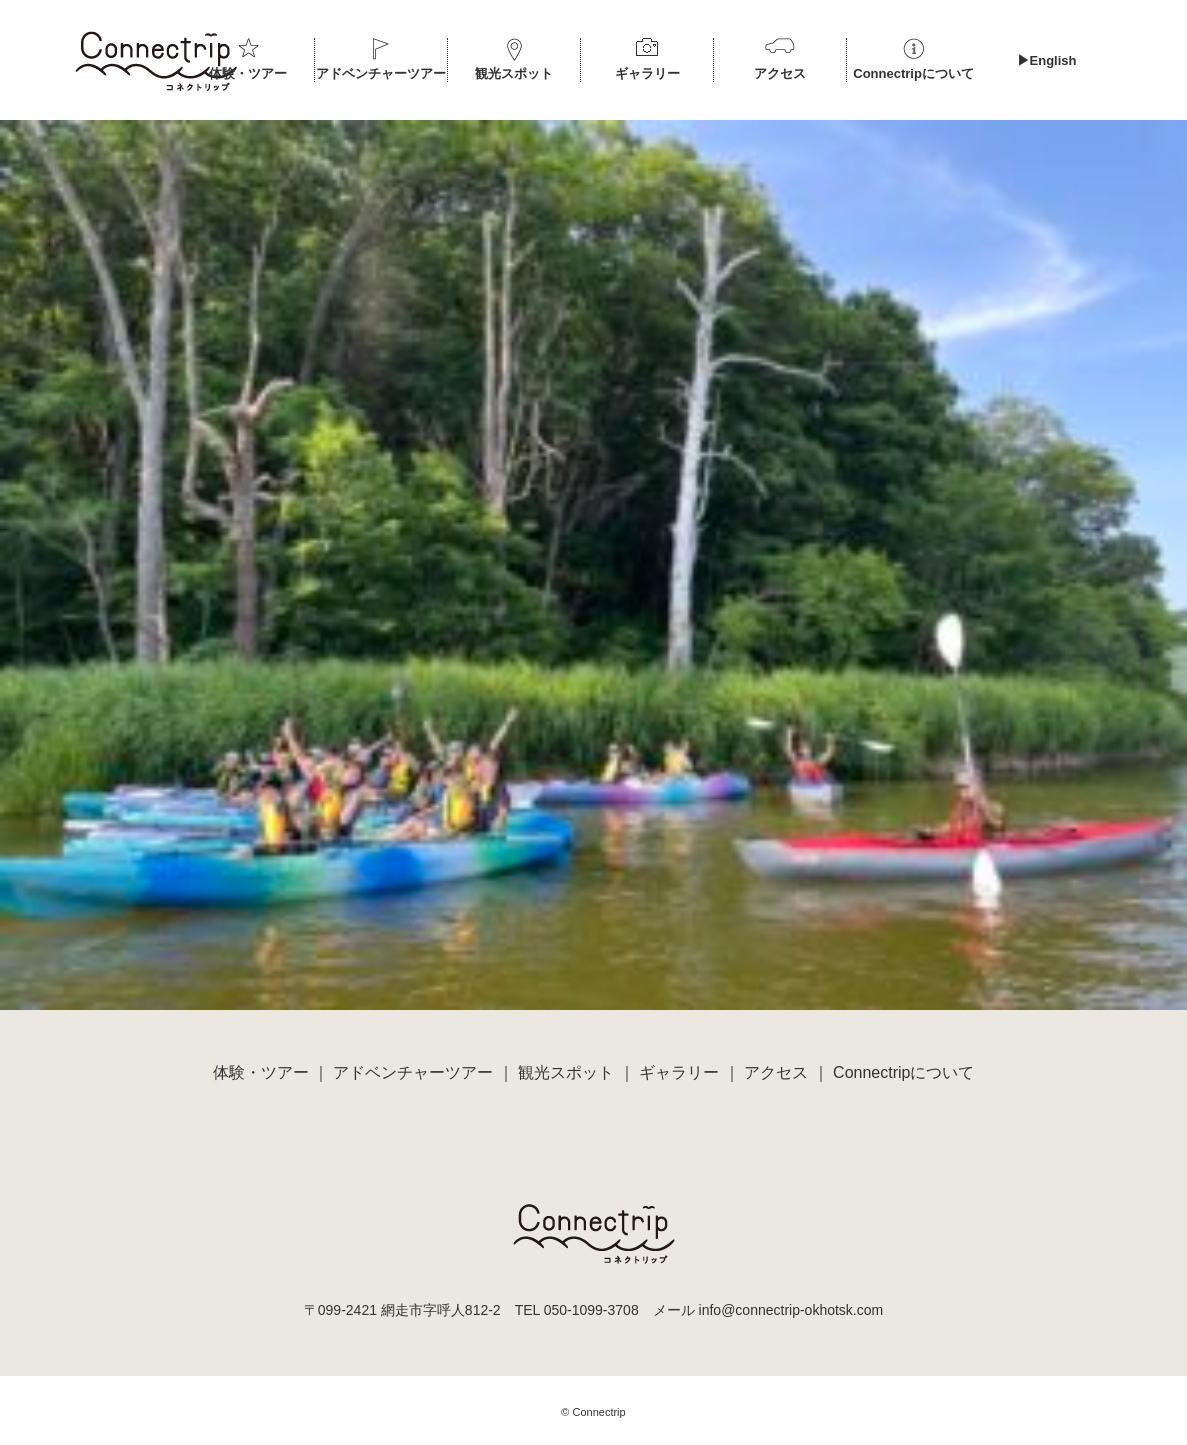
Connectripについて (913, 73)
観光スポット (514, 73)
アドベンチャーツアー (381, 73)
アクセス (780, 73)
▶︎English (1047, 60)
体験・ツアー (248, 73)
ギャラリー (647, 73)
